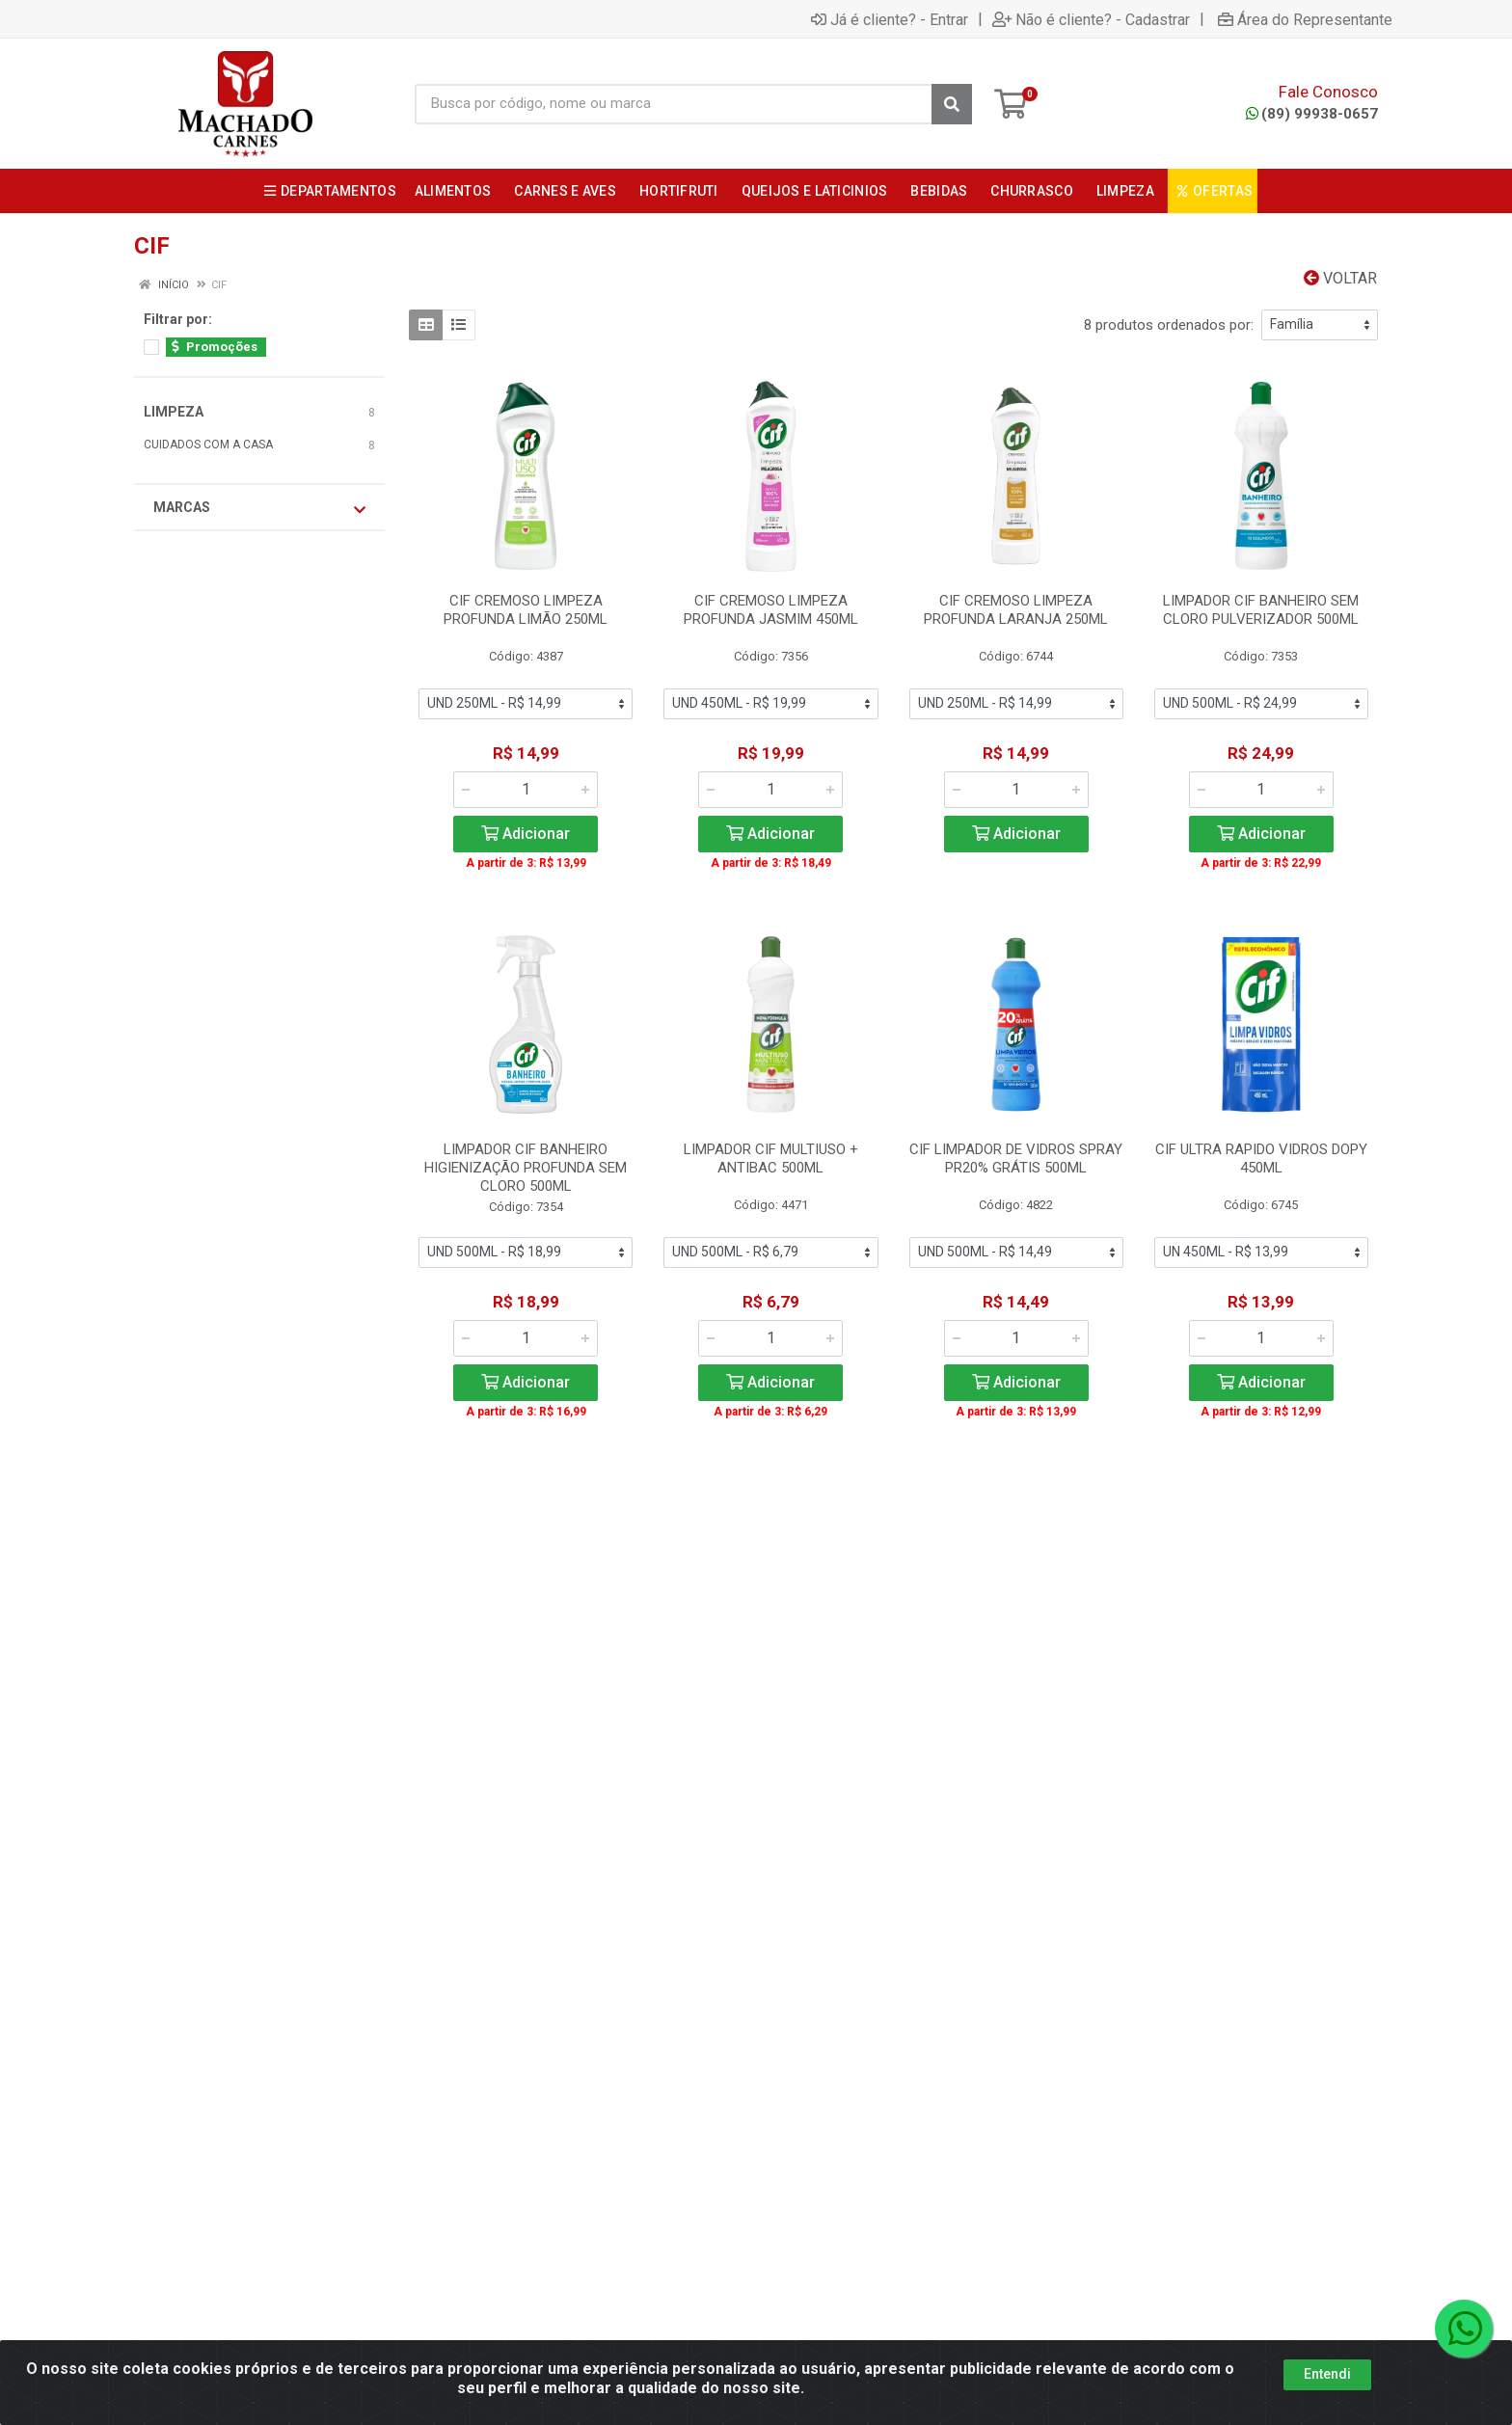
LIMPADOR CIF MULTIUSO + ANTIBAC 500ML (771, 1158)
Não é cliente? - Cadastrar (1091, 19)
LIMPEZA (173, 411)
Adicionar (525, 833)
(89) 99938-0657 (1312, 113)
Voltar (1340, 278)
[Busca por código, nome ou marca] (673, 104)
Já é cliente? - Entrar (889, 19)
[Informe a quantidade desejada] (525, 789)
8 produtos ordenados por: (1169, 325)
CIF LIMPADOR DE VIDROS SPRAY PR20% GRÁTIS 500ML (1015, 1158)
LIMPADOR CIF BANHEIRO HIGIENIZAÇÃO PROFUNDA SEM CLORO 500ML (525, 1168)
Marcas (259, 508)
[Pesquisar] (952, 104)
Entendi (1327, 2374)
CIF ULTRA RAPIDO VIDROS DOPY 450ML (1261, 1158)
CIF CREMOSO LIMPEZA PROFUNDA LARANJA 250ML (1016, 610)
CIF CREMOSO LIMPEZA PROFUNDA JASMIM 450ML (771, 610)
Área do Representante (1305, 19)
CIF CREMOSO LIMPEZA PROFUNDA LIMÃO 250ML (526, 610)
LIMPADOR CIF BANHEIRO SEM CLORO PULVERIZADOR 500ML (1261, 610)
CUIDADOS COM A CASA (208, 444)
